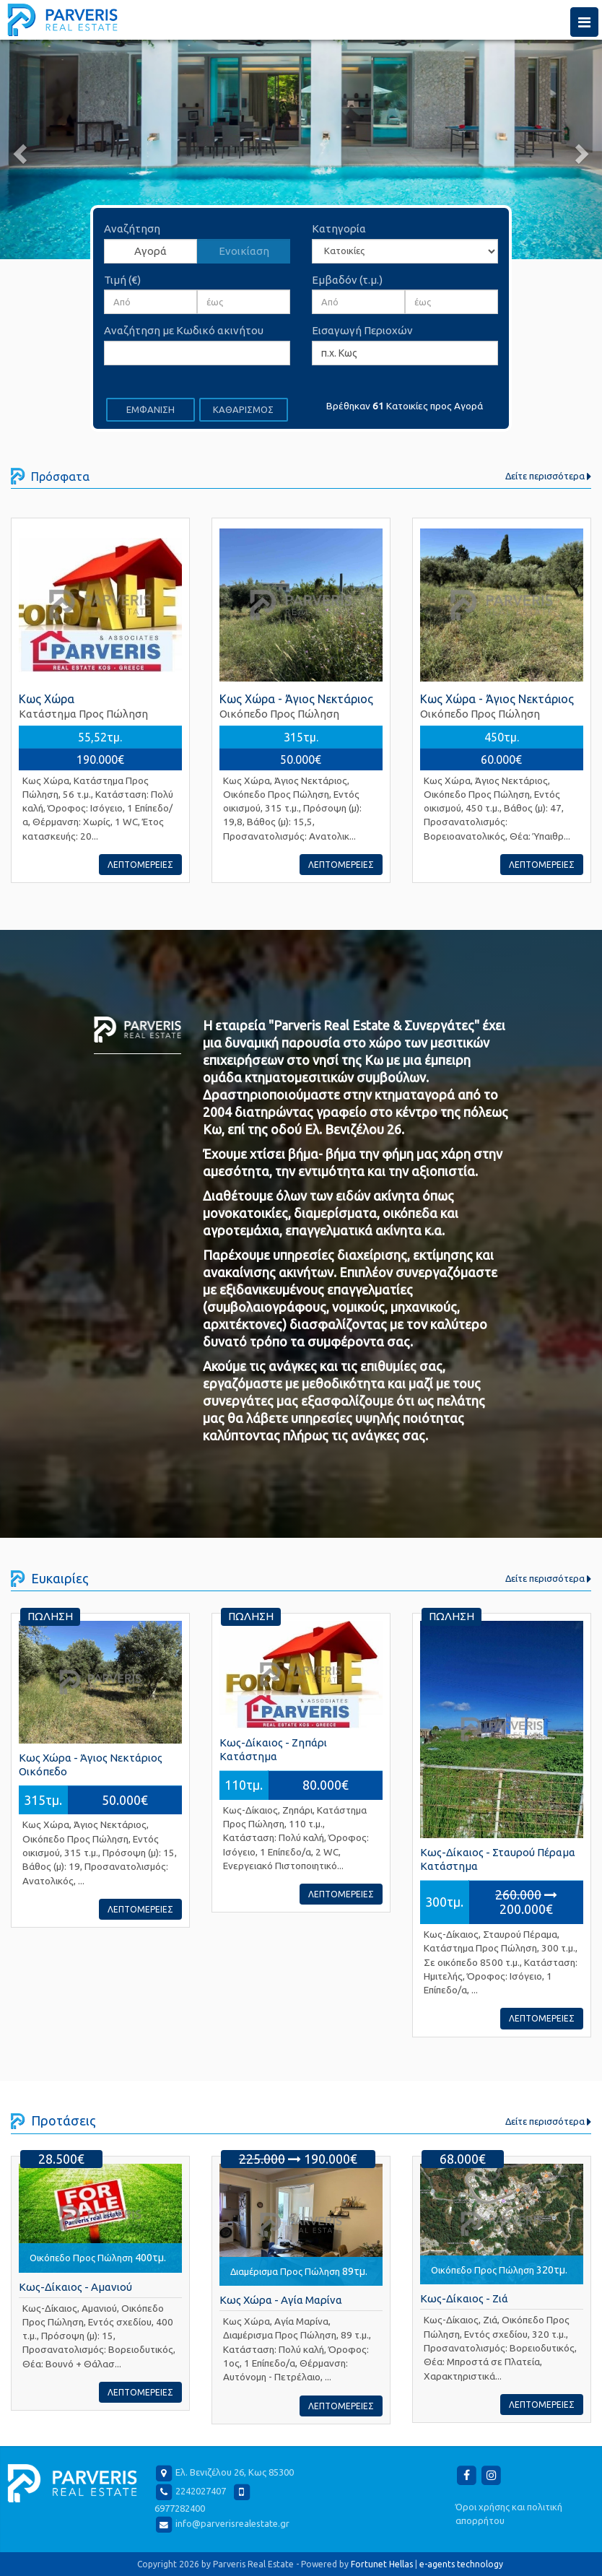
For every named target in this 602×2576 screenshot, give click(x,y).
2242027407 (200, 2491)
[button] (45, 149)
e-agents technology (461, 2564)
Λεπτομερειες (140, 864)
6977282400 (179, 2508)
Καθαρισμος (243, 409)
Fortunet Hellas (382, 2564)
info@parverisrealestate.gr (232, 2523)
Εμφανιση (150, 409)
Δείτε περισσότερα (548, 476)
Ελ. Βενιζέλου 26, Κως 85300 (234, 2473)
